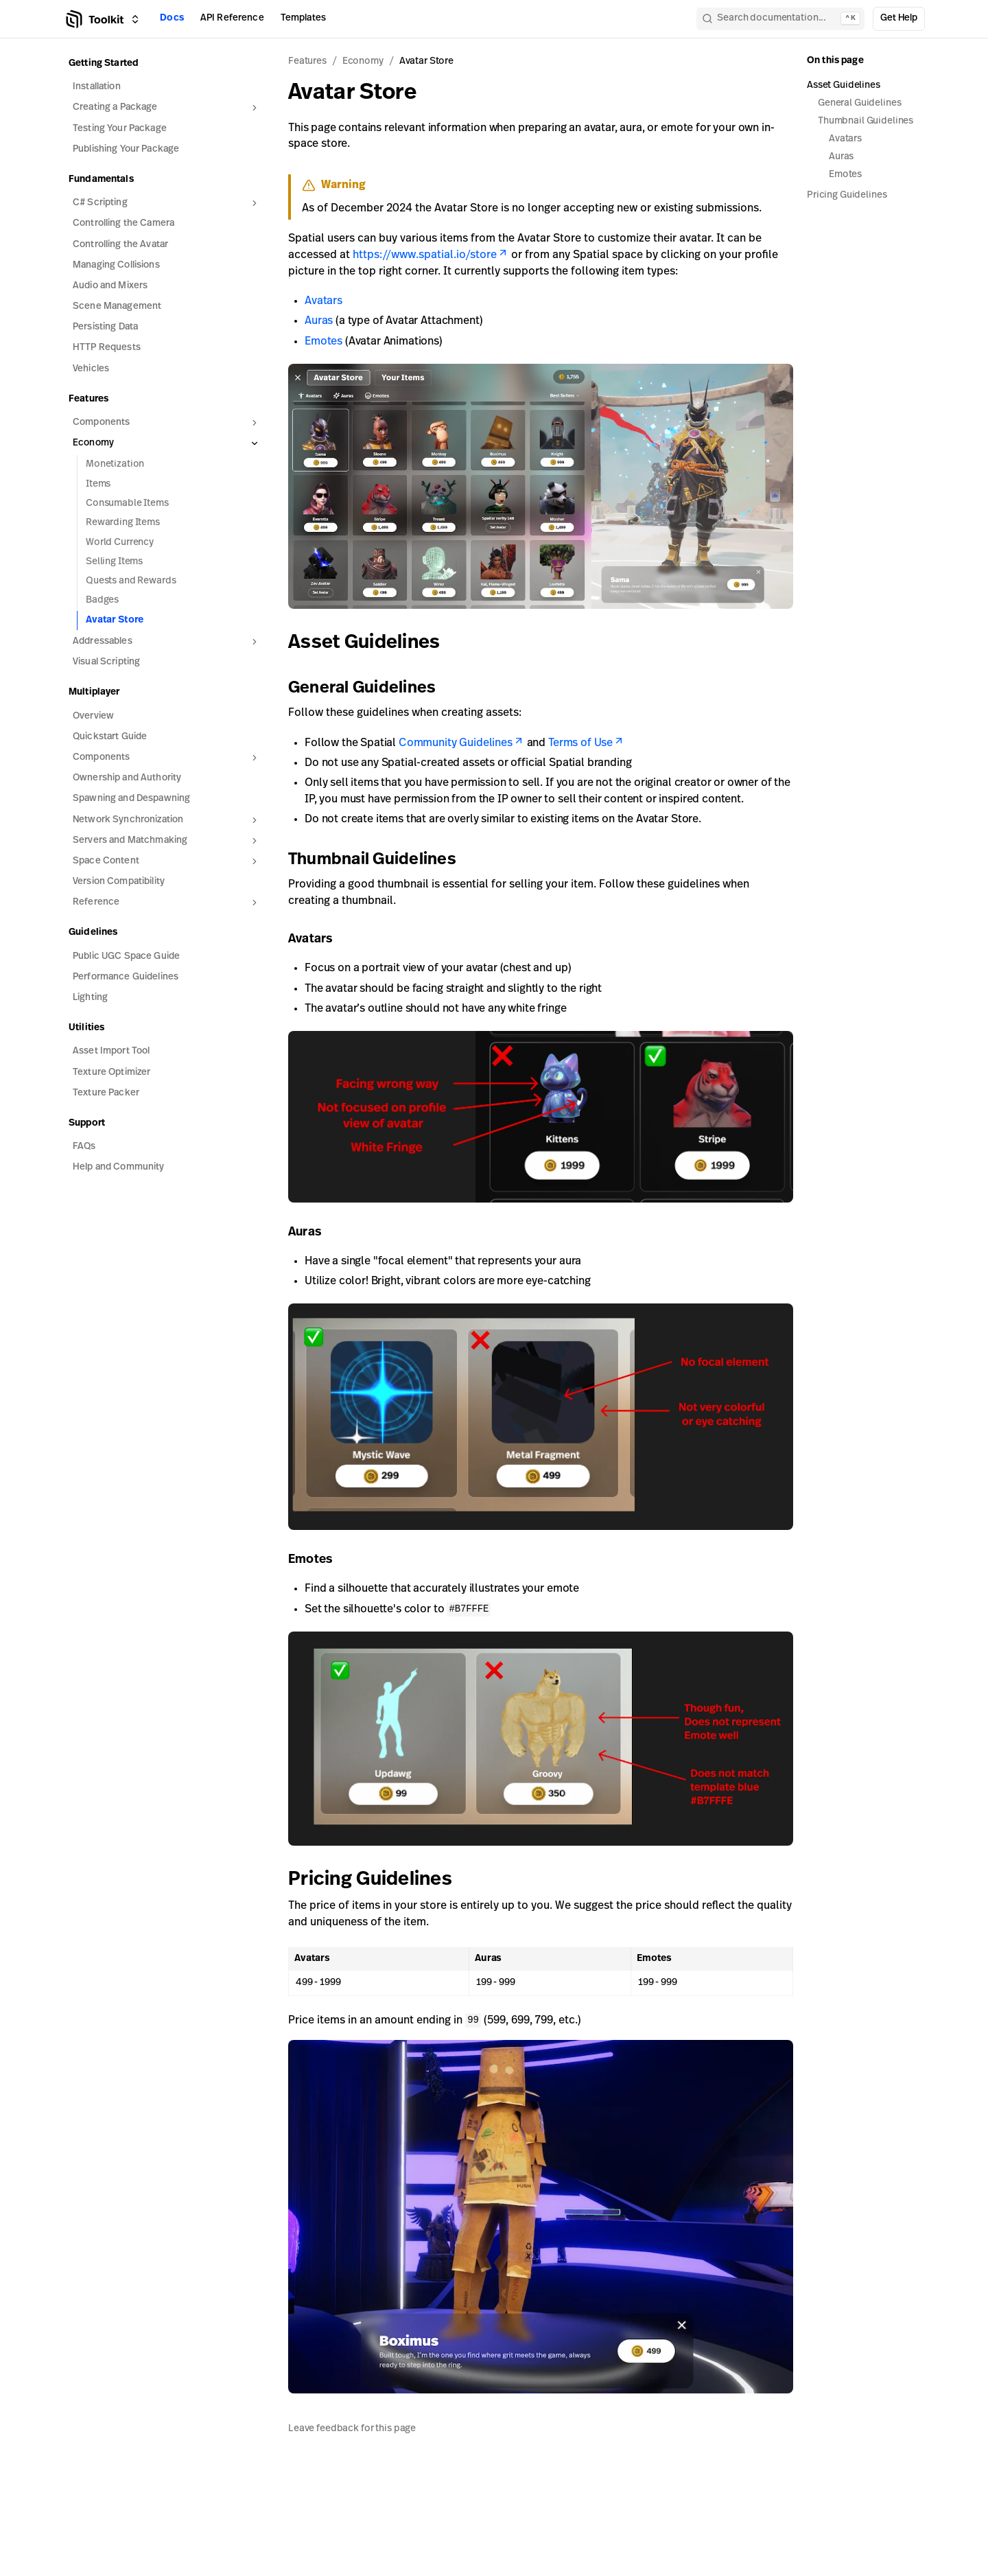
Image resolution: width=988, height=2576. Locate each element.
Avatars (323, 301)
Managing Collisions (116, 265)
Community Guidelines (461, 743)
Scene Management (117, 306)
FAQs (84, 1146)
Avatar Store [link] (426, 61)
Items (98, 484)
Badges (102, 600)
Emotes (323, 341)
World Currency (120, 542)
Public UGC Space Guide (126, 956)
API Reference (232, 18)
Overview (93, 716)
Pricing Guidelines (379, 1880)
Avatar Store (114, 620)
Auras (319, 321)
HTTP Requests (107, 348)
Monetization (115, 464)
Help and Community (119, 1167)
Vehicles (91, 369)
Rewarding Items (123, 523)
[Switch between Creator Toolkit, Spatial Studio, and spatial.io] (135, 19)
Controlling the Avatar (120, 245)
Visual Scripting (106, 662)
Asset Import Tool (111, 1051)
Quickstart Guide (110, 737)
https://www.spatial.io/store (430, 255)
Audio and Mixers (110, 286)
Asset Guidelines (373, 643)
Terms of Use (586, 743)
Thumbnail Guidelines (380, 860)
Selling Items (114, 562)
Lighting (90, 998)
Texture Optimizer (111, 1072)
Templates (303, 18)
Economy (363, 61)
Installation (97, 87)
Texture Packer (106, 1093)
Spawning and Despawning (131, 798)
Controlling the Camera (123, 223)
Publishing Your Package (126, 149)
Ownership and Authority (127, 778)
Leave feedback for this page (352, 2428)
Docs (172, 18)
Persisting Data (105, 327)
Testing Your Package (120, 129)
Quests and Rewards (131, 581)
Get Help (898, 18)
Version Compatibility (119, 882)
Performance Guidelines (125, 977)
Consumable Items (127, 503)
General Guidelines (369, 688)
